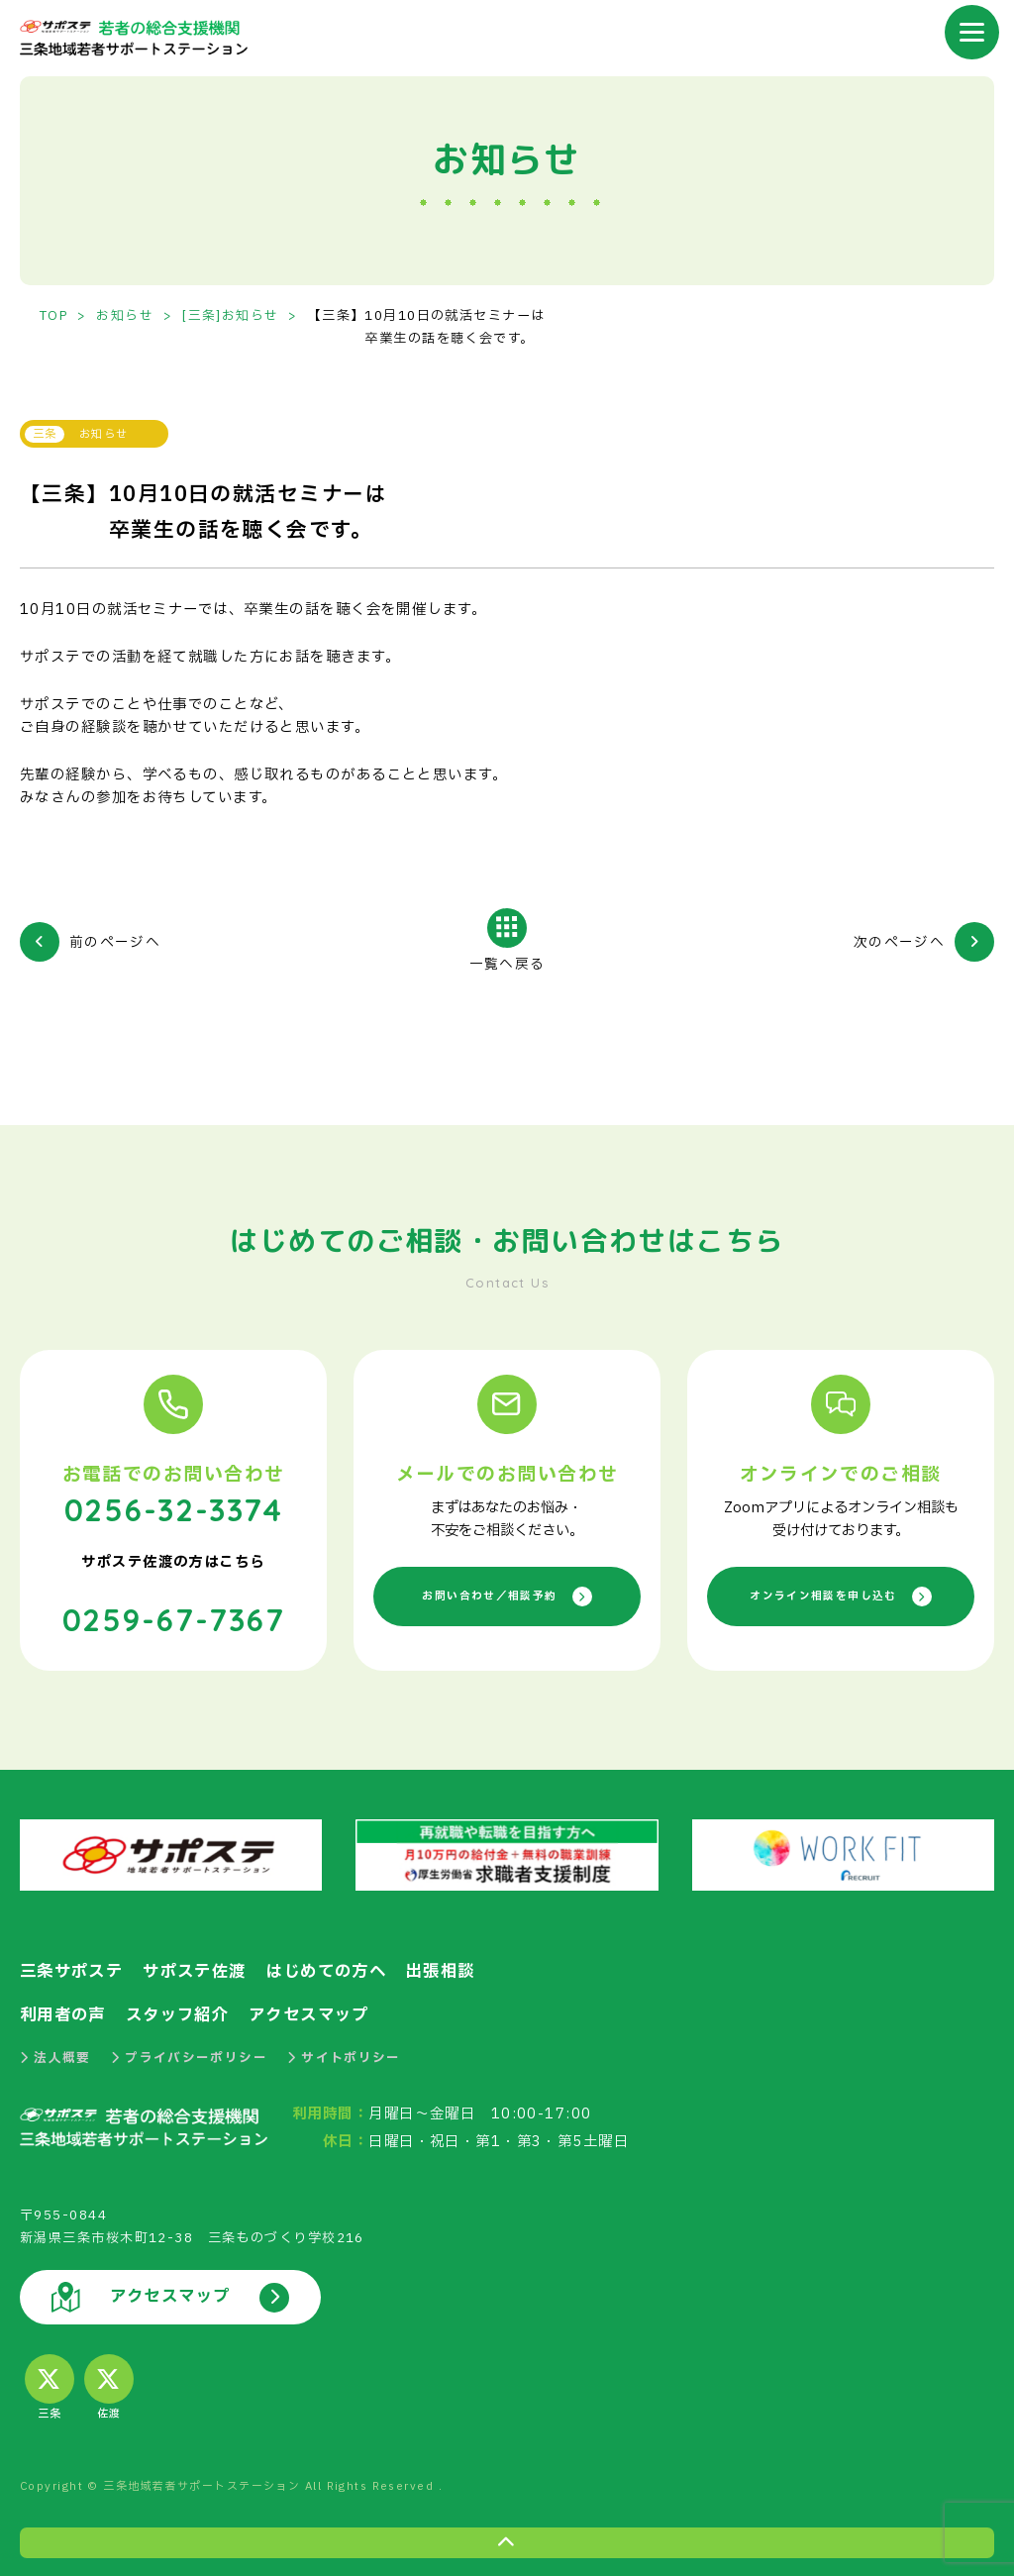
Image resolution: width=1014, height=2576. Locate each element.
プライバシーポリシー (189, 2052)
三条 (49, 2384)
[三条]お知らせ (233, 316)
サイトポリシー (345, 2052)
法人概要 (55, 2052)
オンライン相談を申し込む (841, 1595)
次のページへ (899, 942)
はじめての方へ (342, 1967)
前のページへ (115, 942)
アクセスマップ (324, 2010)
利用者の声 (65, 2010)
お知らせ (127, 316)
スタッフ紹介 (186, 2010)
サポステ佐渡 (204, 1967)
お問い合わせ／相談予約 (507, 1595)
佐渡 (109, 2384)
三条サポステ (75, 1967)
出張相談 (462, 1967)
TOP (54, 316)
